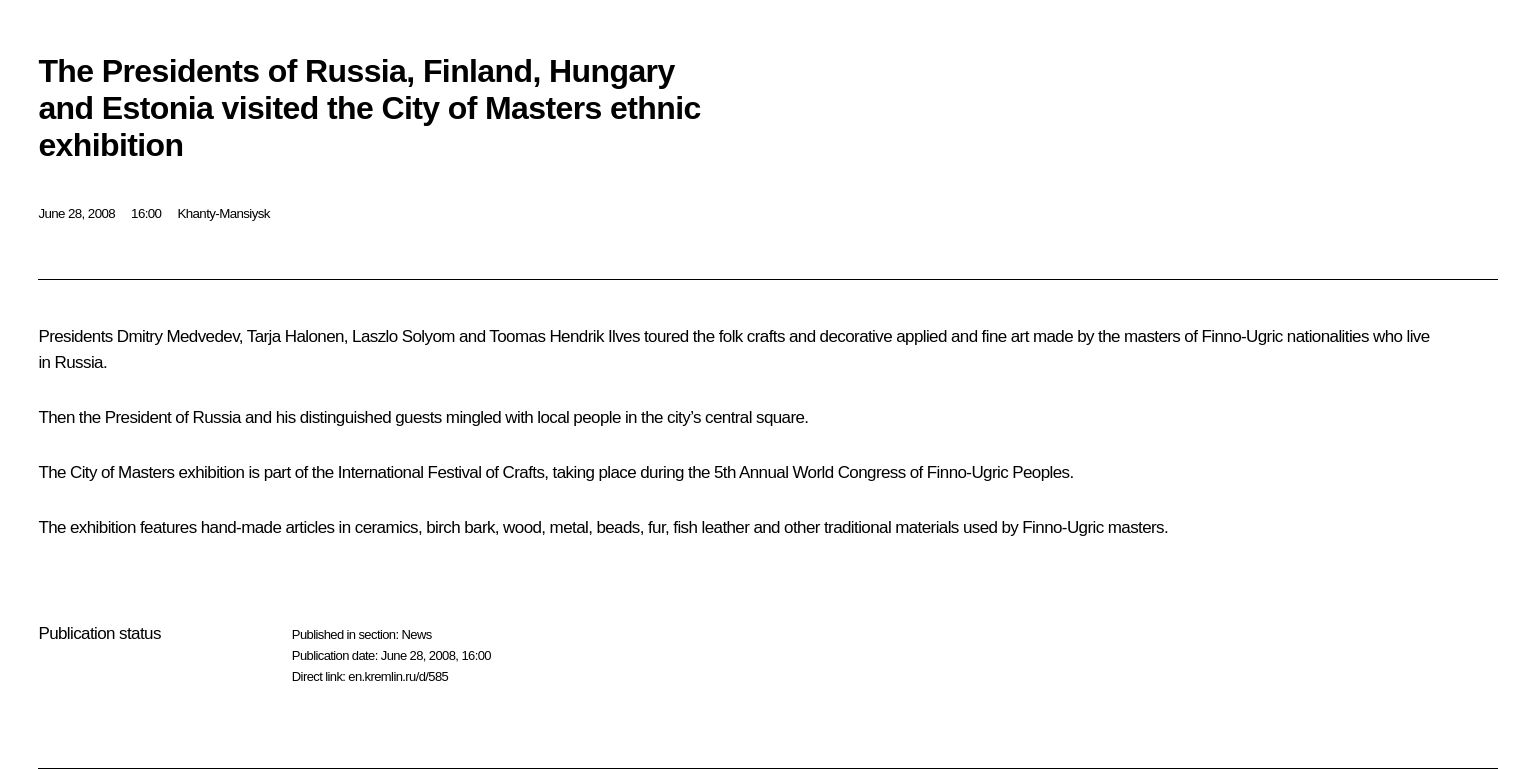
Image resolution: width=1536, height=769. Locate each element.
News (416, 634)
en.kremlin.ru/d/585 (398, 676)
